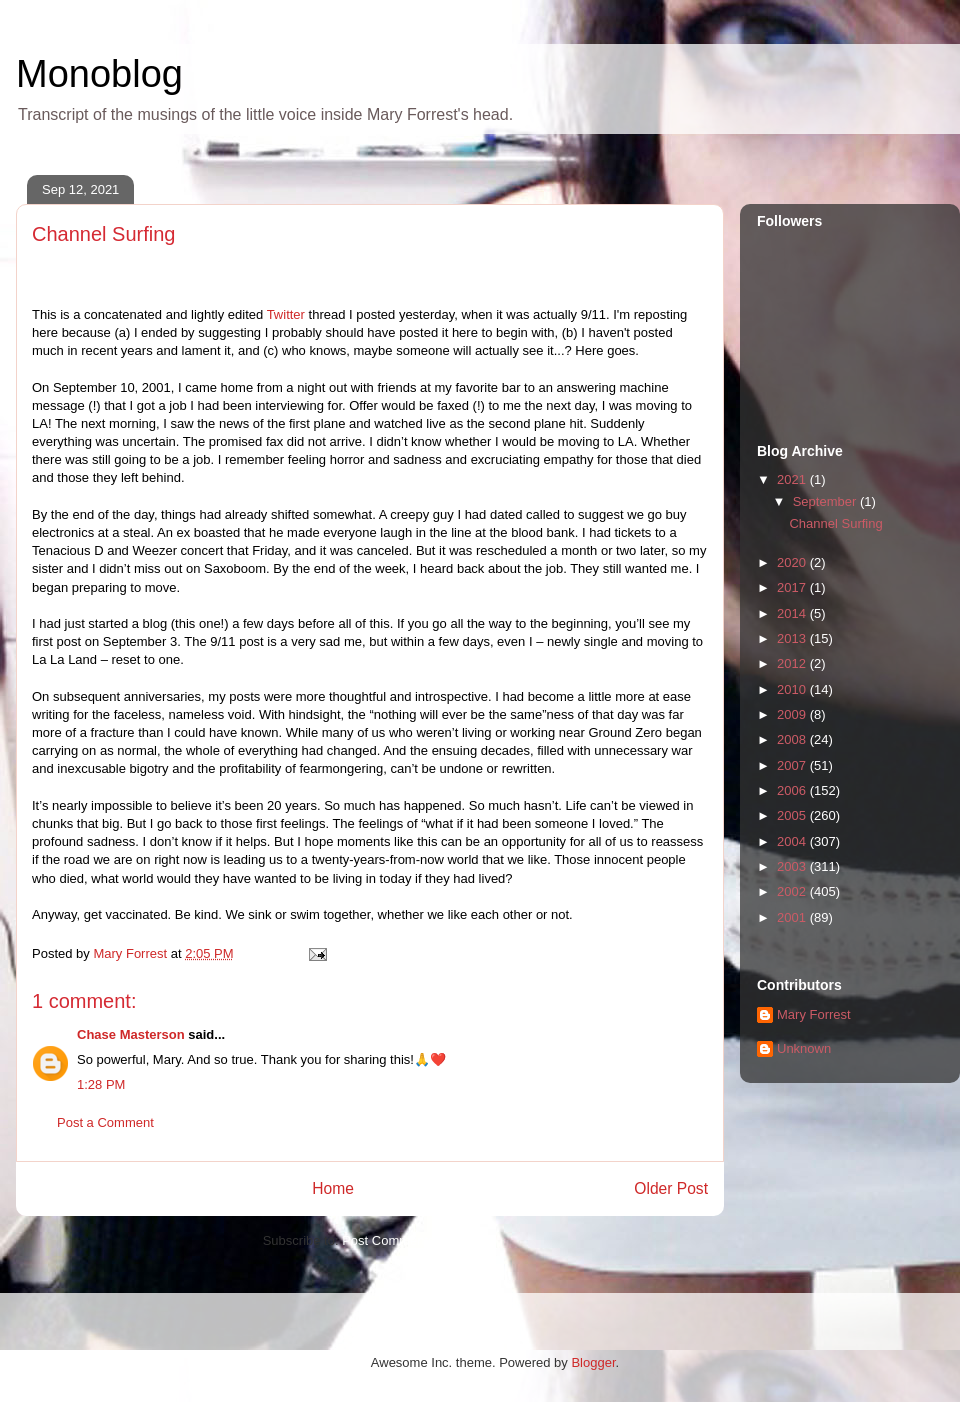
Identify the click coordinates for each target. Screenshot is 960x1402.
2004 (793, 841)
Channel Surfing (835, 523)
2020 (793, 562)
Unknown (804, 1048)
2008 (793, 739)
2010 (793, 689)
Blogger (593, 1362)
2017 (793, 587)
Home (333, 1188)
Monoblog (99, 74)
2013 (793, 638)
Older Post (671, 1188)
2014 (793, 613)
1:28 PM (101, 1084)
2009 (793, 714)
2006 (793, 790)
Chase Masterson (131, 1034)
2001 (793, 917)
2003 (793, 866)
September (826, 501)
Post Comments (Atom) (409, 1240)
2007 (793, 765)
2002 (793, 891)
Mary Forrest (814, 1014)
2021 (793, 479)
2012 (793, 663)
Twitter (286, 314)
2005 (793, 815)
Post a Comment (105, 1122)
